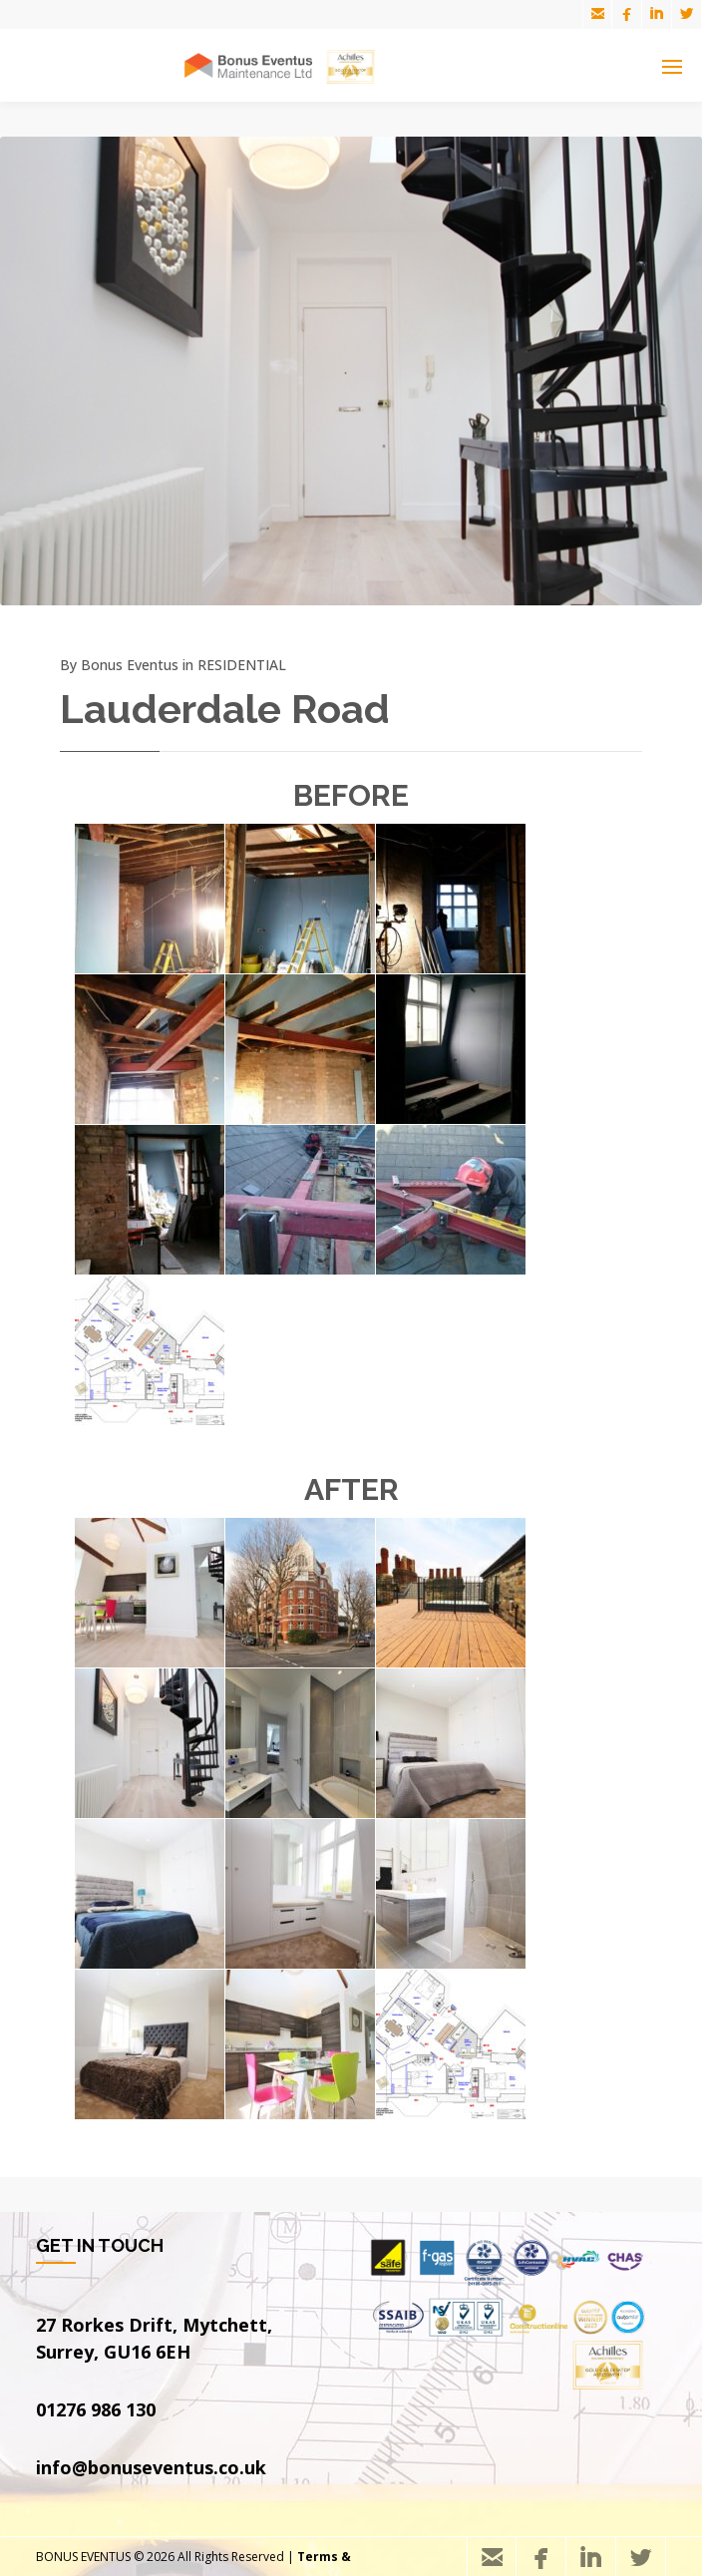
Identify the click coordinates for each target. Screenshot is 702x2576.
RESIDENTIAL (241, 664)
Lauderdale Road (225, 708)
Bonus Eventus (129, 664)
